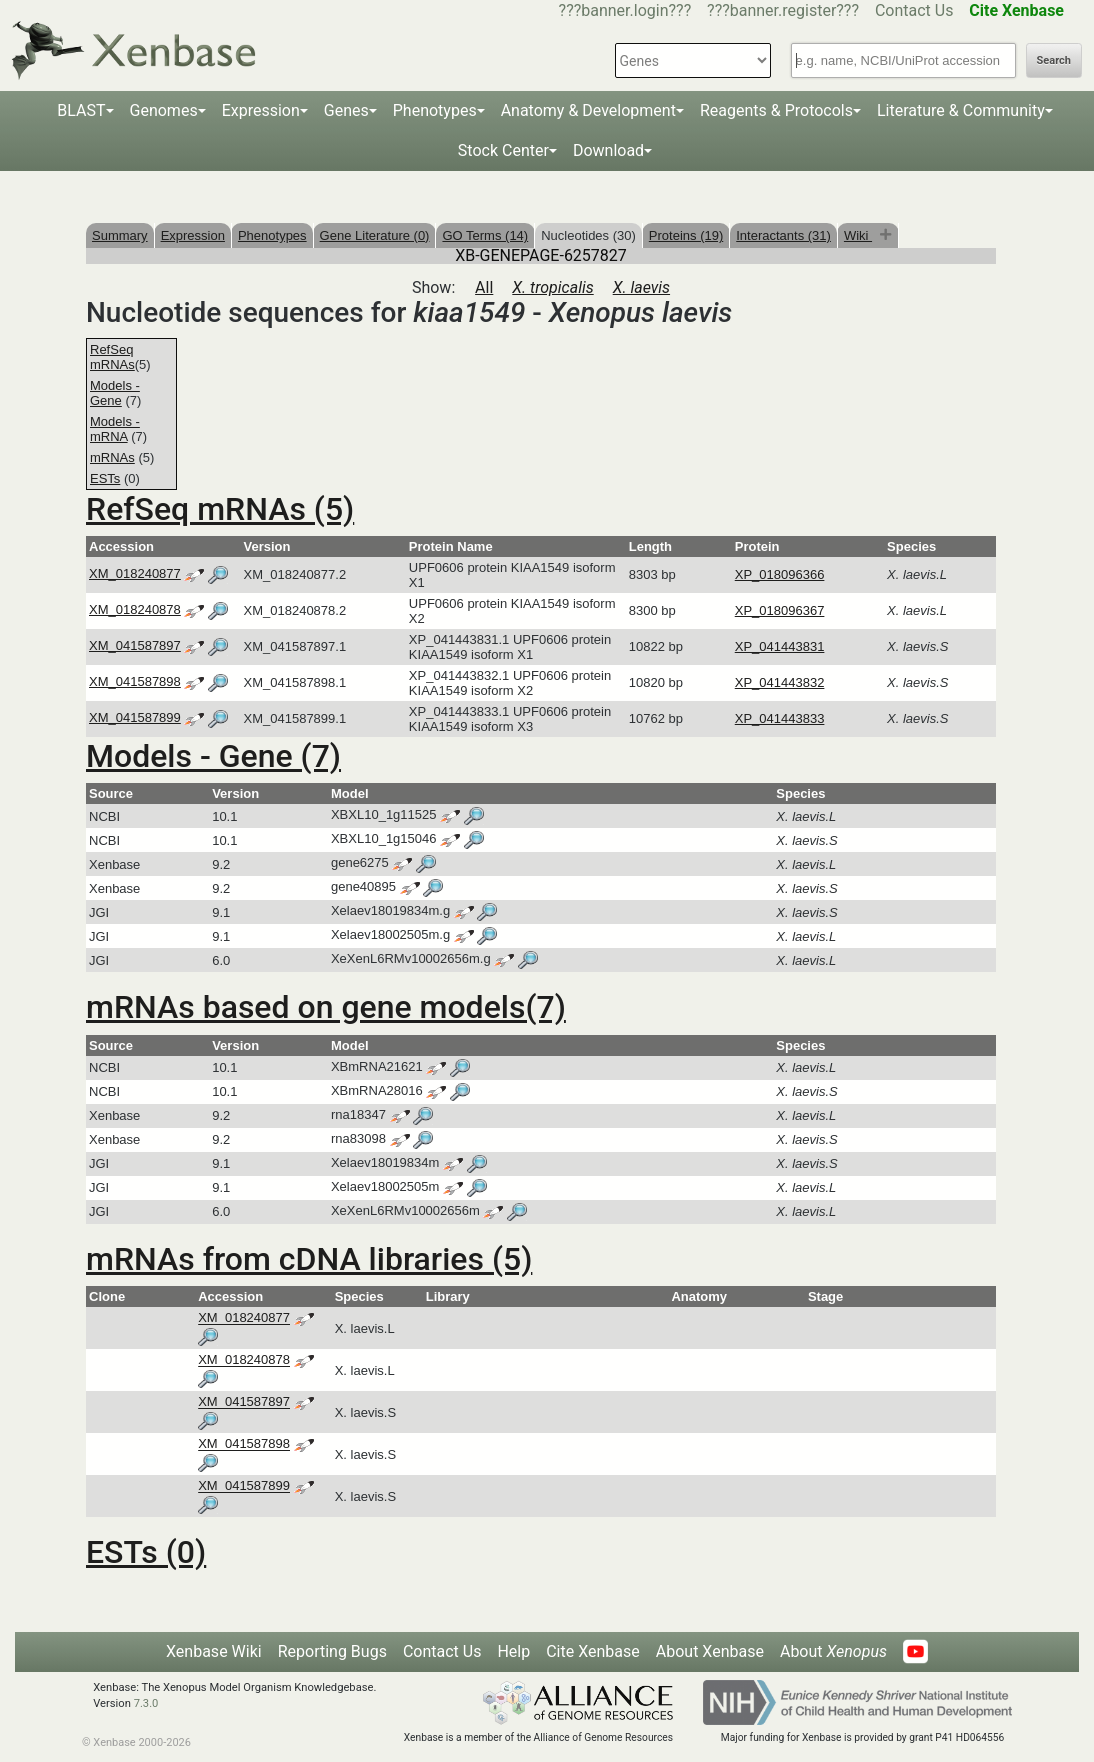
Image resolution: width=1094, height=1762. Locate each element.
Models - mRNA (115, 429)
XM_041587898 (135, 681)
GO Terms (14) (485, 235)
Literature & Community (961, 110)
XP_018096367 (780, 610)
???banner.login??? (625, 10)
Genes (346, 110)
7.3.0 (146, 1703)
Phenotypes (435, 110)
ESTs (105, 478)
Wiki (858, 235)
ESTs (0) (146, 1552)
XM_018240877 (135, 573)
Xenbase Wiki (214, 1651)
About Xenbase (710, 1651)
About (833, 1651)
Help (513, 1651)
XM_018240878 (135, 609)
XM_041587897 (135, 645)
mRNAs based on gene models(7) (326, 1007)
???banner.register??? (783, 10)
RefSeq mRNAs (112, 357)
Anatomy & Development (588, 110)
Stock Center (503, 150)
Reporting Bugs (332, 1651)
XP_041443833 (780, 718)
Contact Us (914, 10)
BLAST (81, 110)
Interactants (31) (783, 235)
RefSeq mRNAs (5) (220, 509)
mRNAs (112, 457)
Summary (120, 235)
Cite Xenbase (593, 1651)
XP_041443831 (780, 646)
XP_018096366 (780, 574)
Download (608, 150)
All (484, 287)
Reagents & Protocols (776, 110)
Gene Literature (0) (375, 235)
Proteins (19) (686, 235)
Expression (261, 110)
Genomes (164, 110)
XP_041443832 (780, 682)
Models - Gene (115, 393)
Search (1054, 60)
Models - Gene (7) (213, 756)
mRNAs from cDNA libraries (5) (309, 1259)
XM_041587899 (135, 717)
